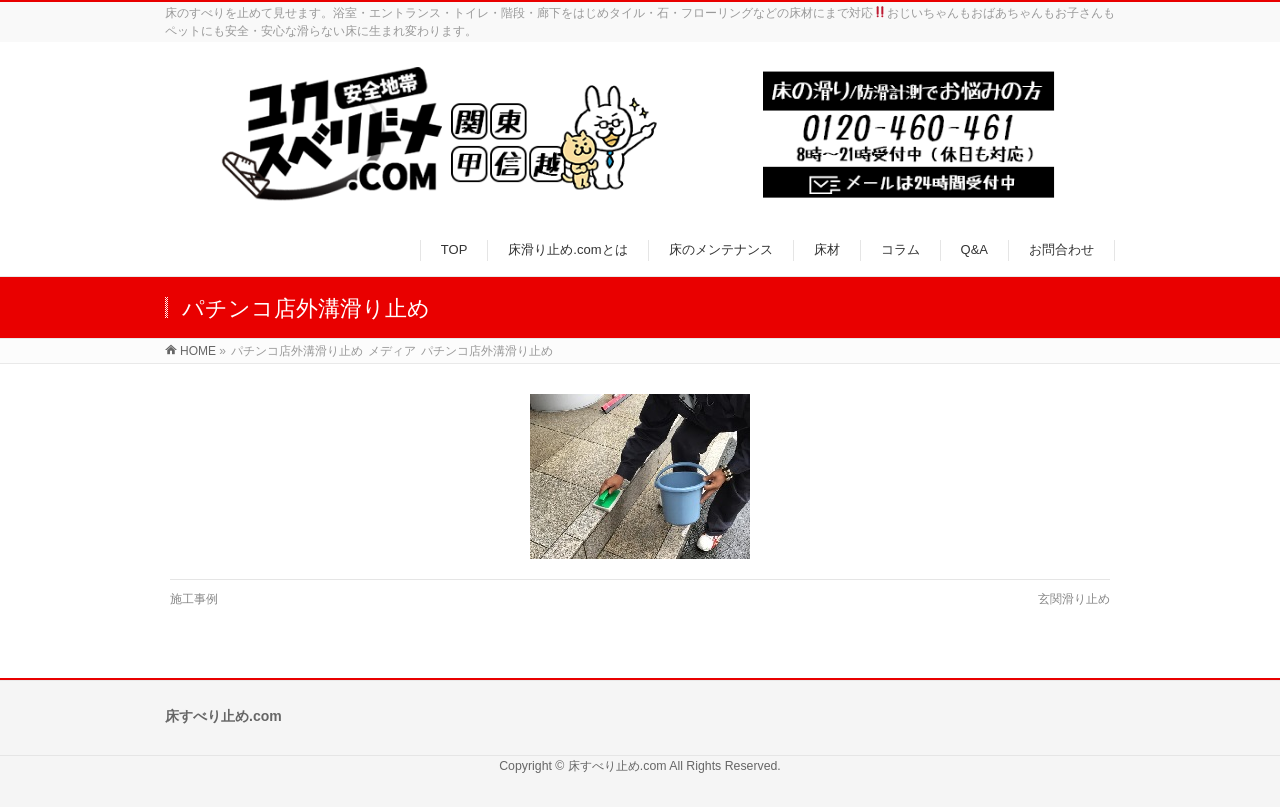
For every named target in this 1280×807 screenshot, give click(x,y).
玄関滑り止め (1074, 599)
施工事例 (194, 599)
